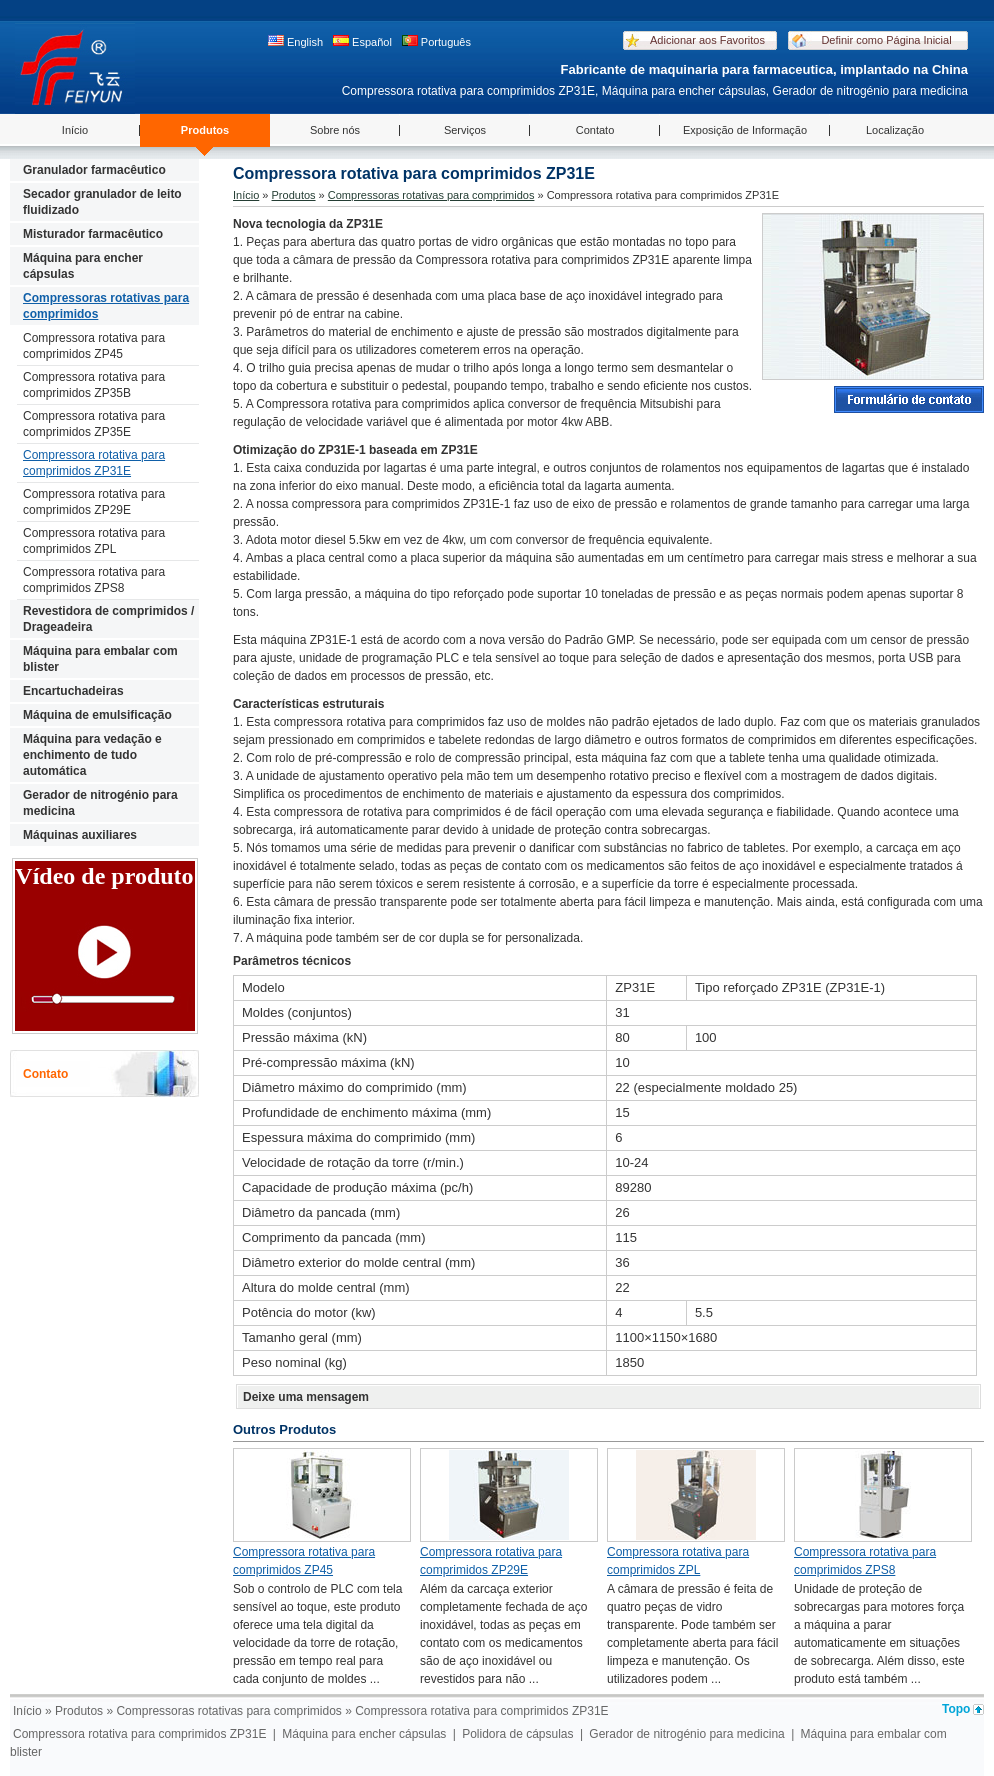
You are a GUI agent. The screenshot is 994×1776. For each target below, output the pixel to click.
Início (75, 130)
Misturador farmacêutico (93, 234)
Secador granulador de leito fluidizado (102, 202)
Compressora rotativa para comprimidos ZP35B (94, 385)
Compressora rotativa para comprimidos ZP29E (94, 502)
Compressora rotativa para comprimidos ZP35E (94, 424)
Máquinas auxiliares (80, 835)
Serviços (465, 130)
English (295, 41)
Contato (595, 130)
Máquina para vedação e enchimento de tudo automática (92, 755)
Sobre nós (335, 130)
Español (362, 41)
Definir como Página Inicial (886, 40)
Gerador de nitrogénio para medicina (100, 803)
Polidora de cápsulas (517, 1734)
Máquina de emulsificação (97, 715)
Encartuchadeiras (73, 691)
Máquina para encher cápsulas (83, 266)
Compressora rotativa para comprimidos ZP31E (94, 463)
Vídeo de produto (104, 876)
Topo (956, 1709)
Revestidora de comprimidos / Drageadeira (108, 619)
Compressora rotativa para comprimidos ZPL (94, 541)
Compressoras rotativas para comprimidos (106, 306)
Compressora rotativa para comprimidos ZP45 (94, 346)
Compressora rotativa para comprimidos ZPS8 (94, 580)
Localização (895, 130)
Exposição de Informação (745, 130)
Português (436, 41)
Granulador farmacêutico (94, 170)
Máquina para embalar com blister (100, 659)
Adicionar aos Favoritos (707, 40)
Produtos (205, 130)
